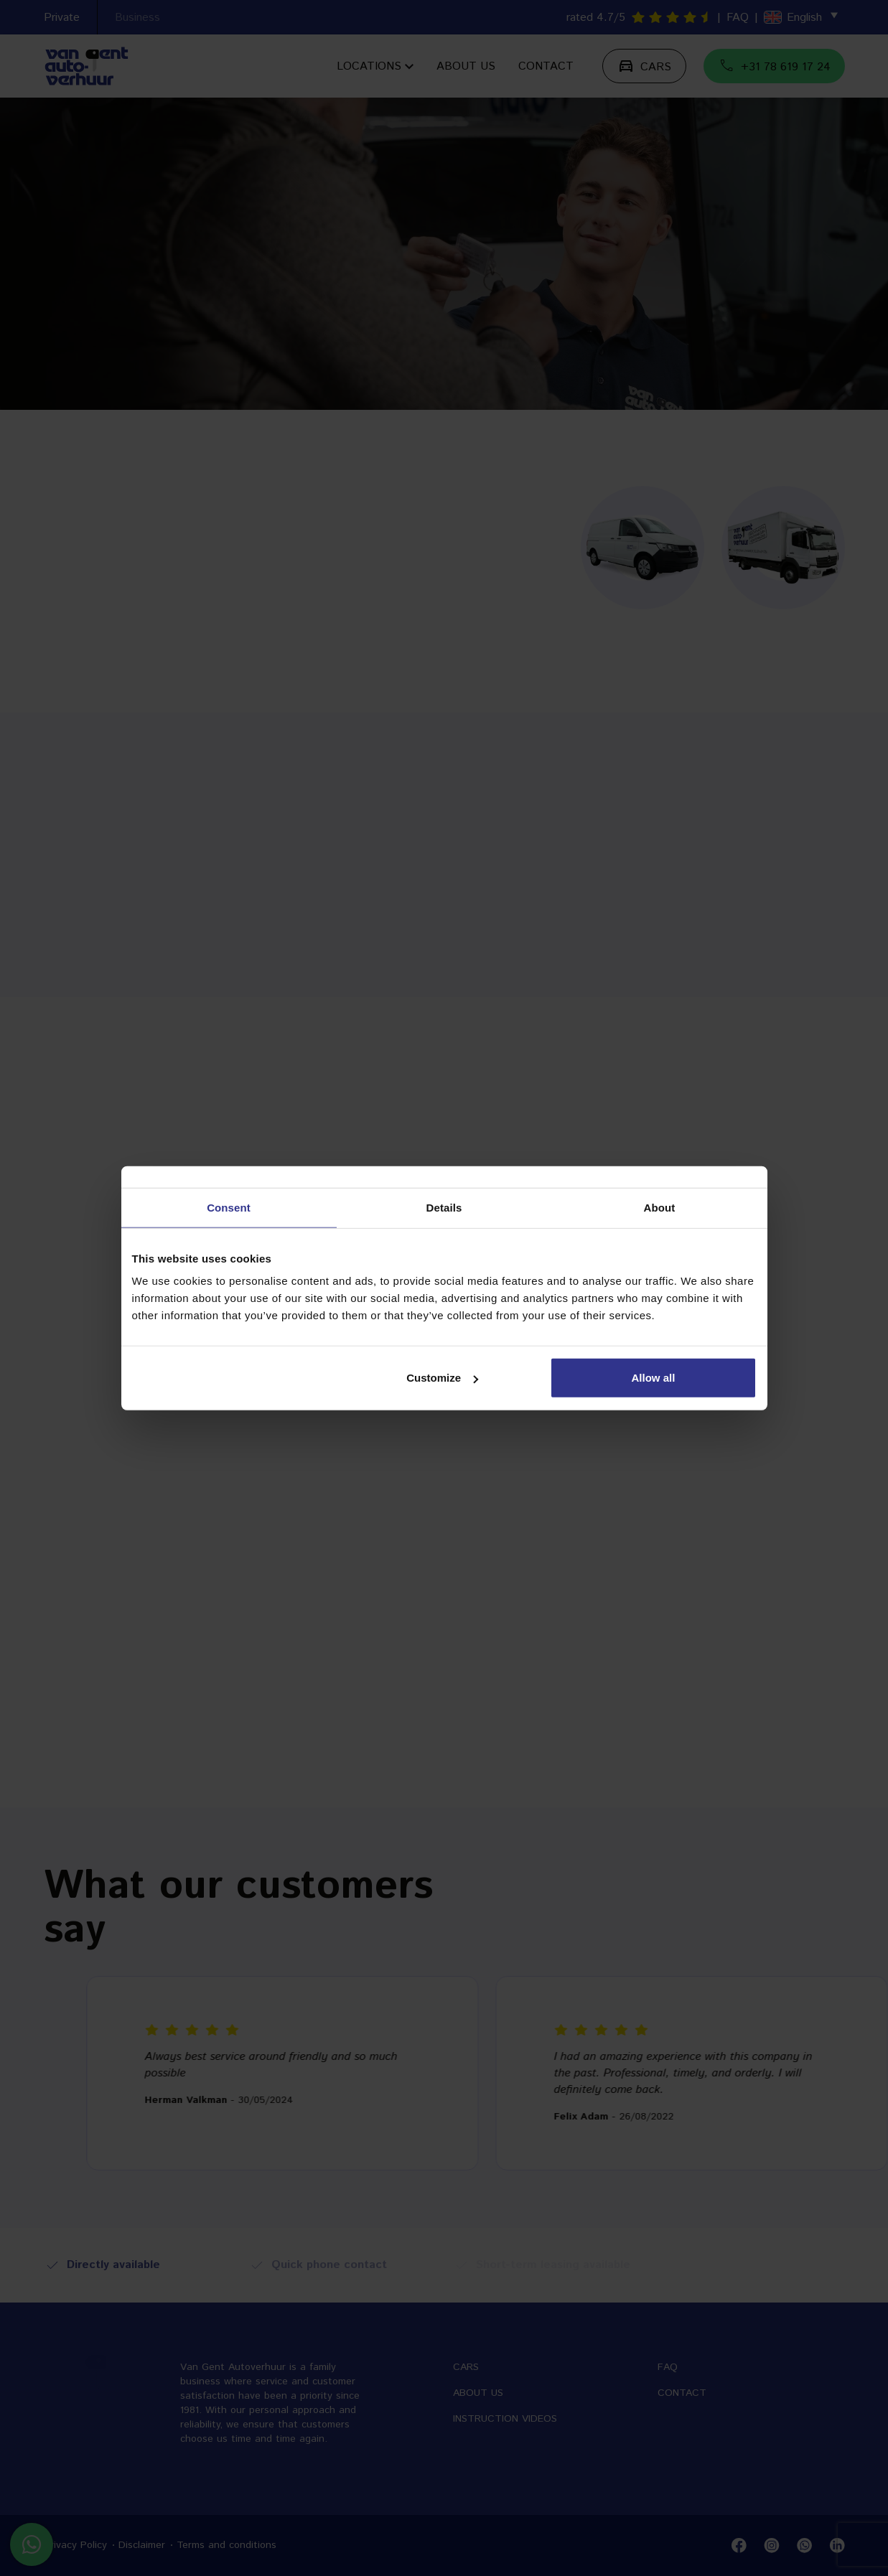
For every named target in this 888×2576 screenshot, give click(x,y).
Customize (442, 1378)
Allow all (654, 1378)
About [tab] (660, 1207)
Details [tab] (444, 1207)
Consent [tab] (229, 1207)
